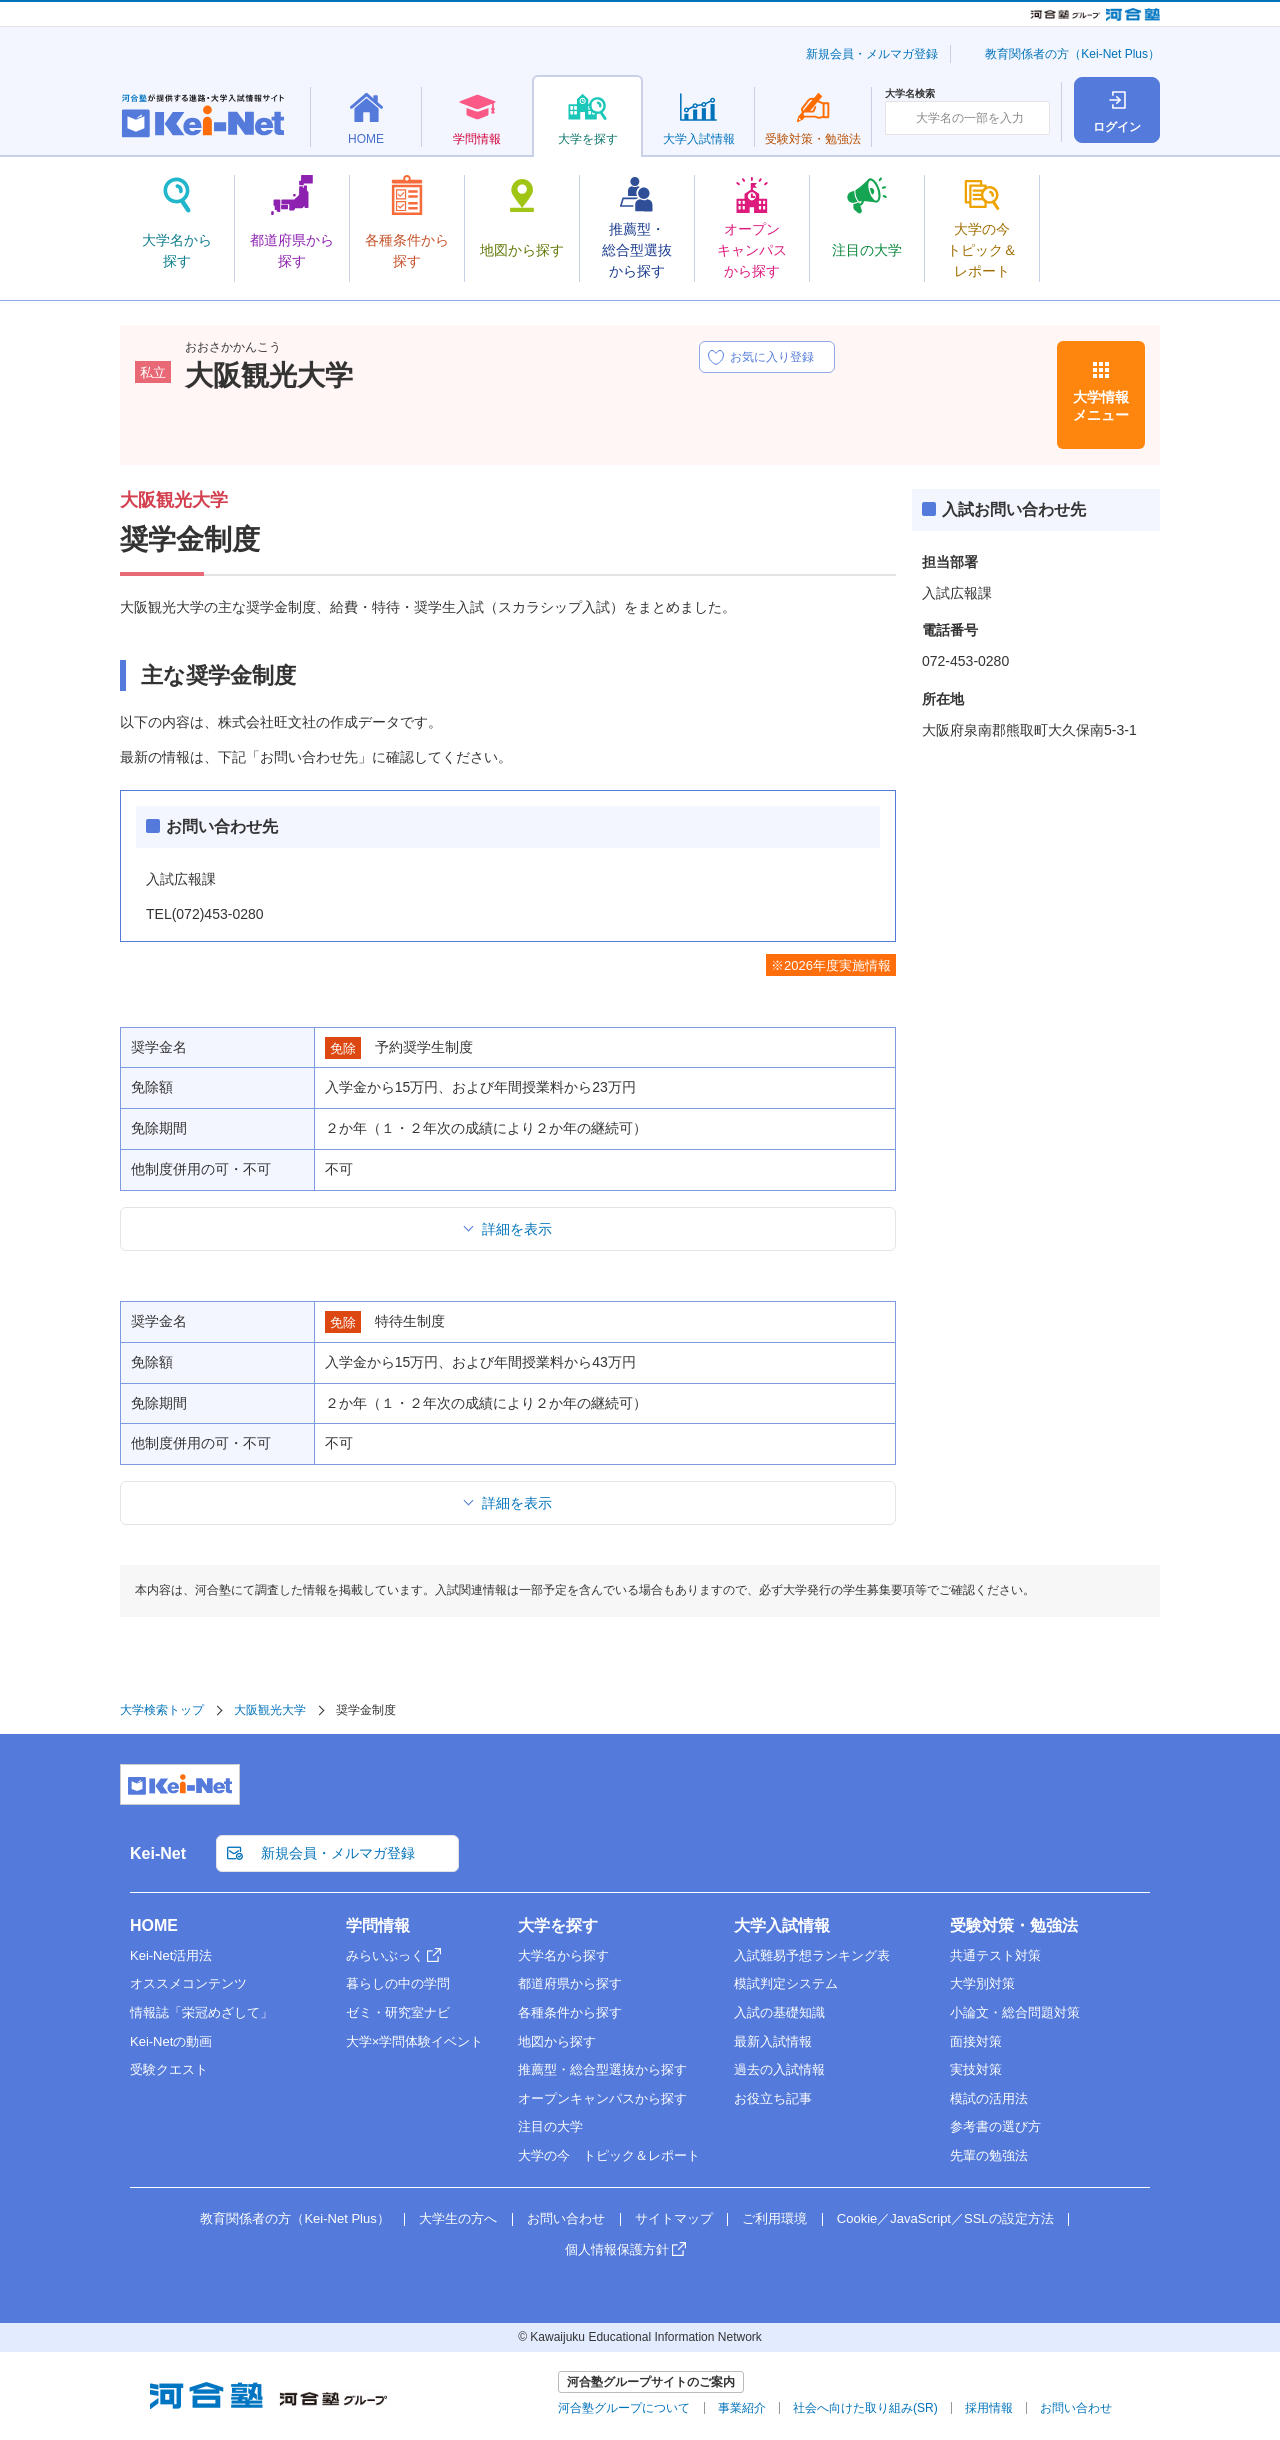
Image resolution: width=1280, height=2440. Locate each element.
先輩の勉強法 (989, 2155)
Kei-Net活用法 (171, 1955)
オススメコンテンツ (188, 1983)
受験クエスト (169, 2069)
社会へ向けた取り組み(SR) (865, 2408)
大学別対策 (982, 1983)
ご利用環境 (774, 2218)
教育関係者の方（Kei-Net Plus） (1072, 54)
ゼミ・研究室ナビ (398, 2012)
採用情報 (989, 2408)
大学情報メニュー (1101, 406)
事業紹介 (742, 2408)
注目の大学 (550, 2126)
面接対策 (976, 2041)
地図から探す (557, 2041)
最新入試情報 (773, 2041)
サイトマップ (674, 2218)
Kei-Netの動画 (171, 2041)
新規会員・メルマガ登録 (872, 54)
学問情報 (378, 1925)
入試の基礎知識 (779, 2012)
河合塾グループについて (624, 2408)
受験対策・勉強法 (1014, 1925)
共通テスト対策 (995, 1955)
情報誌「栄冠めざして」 (201, 2012)
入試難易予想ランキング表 (812, 1955)
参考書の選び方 (995, 2126)
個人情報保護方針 (617, 2249)
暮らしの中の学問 (398, 1983)
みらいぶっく (385, 1955)
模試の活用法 (989, 2098)
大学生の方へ (458, 2218)
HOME (154, 1925)
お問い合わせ (566, 2218)
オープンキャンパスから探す (602, 2098)
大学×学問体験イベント (415, 2041)
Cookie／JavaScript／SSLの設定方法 (945, 2218)
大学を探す (558, 1925)
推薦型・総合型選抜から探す (602, 2069)
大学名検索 (910, 94)
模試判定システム (786, 1983)
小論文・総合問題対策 (1015, 2012)
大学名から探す (563, 1955)
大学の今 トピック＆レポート (609, 2155)
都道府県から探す (570, 1983)
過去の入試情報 (779, 2069)
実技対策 (976, 2069)
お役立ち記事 (773, 2098)
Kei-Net (158, 1853)
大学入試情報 (782, 1925)
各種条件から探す (570, 2012)
